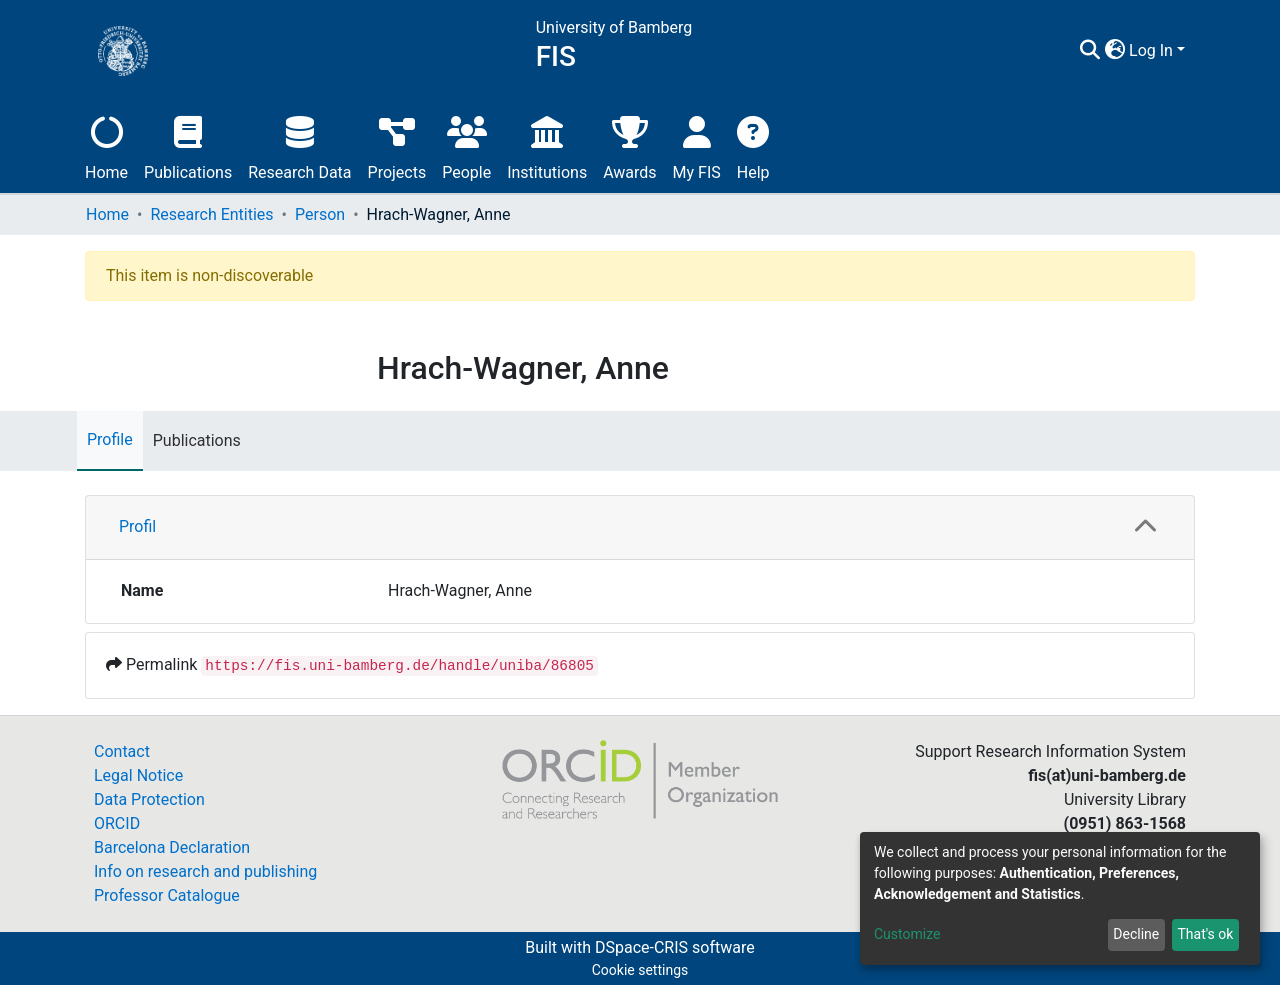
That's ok (1205, 934)
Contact (122, 751)
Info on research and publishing (205, 871)
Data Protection (149, 799)
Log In (1151, 50)
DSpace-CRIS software (675, 947)
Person (320, 214)
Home (106, 145)
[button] (1114, 51)
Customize (907, 934)
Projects (397, 145)
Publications (188, 145)
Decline (1136, 934)
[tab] (640, 528)
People (466, 145)
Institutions (547, 145)
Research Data (299, 145)
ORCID (117, 823)
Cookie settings (640, 970)
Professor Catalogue (167, 895)
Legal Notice (138, 775)
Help (753, 145)
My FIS (697, 145)
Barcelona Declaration (172, 847)
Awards (629, 145)
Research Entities (211, 214)
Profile (110, 439)
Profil (137, 526)
